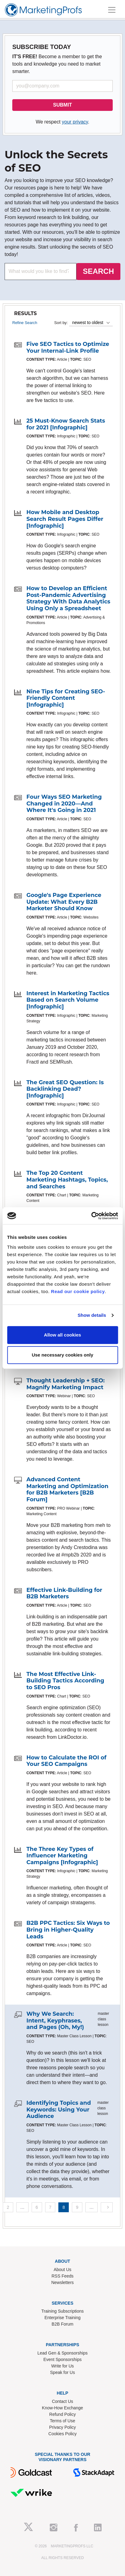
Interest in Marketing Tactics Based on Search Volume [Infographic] (67, 1000)
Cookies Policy (63, 2433)
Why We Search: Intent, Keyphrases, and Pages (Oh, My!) (55, 2020)
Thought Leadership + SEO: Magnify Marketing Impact (65, 1384)
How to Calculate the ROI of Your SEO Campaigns (66, 1761)
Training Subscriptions (62, 2311)
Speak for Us (62, 2372)
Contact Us (62, 2401)
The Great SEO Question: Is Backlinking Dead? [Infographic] (65, 1089)
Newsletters (62, 2282)
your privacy (75, 121)
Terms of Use (62, 2420)
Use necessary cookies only (62, 1354)
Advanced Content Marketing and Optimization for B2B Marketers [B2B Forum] (67, 1489)
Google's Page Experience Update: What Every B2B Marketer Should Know (63, 902)
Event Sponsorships (62, 2359)
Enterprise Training (63, 2317)
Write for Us (62, 2365)
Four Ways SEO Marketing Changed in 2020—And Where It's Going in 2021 (64, 803)
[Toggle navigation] (112, 10)
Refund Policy (62, 2414)
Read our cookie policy (78, 1291)
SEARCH (98, 271)
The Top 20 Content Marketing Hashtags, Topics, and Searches (67, 1180)
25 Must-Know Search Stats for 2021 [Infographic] (65, 424)
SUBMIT (62, 105)
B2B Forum (62, 2324)
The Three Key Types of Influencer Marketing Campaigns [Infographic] (62, 1856)
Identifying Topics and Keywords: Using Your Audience (58, 2109)
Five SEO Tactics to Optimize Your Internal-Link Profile (67, 347)
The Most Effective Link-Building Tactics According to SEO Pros (65, 1681)
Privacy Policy (62, 2427)
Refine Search (24, 322)
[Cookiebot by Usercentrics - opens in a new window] (91, 1216)
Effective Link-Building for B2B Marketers (64, 1593)
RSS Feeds (63, 2276)
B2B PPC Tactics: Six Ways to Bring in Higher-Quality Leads (68, 1930)
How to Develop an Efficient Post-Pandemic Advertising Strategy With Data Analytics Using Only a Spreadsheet (68, 598)
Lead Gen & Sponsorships (62, 2353)
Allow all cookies (62, 1334)
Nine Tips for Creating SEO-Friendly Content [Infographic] (65, 698)
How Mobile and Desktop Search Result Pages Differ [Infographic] (64, 519)
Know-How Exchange (62, 2407)
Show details (92, 1315)
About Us (63, 2269)
